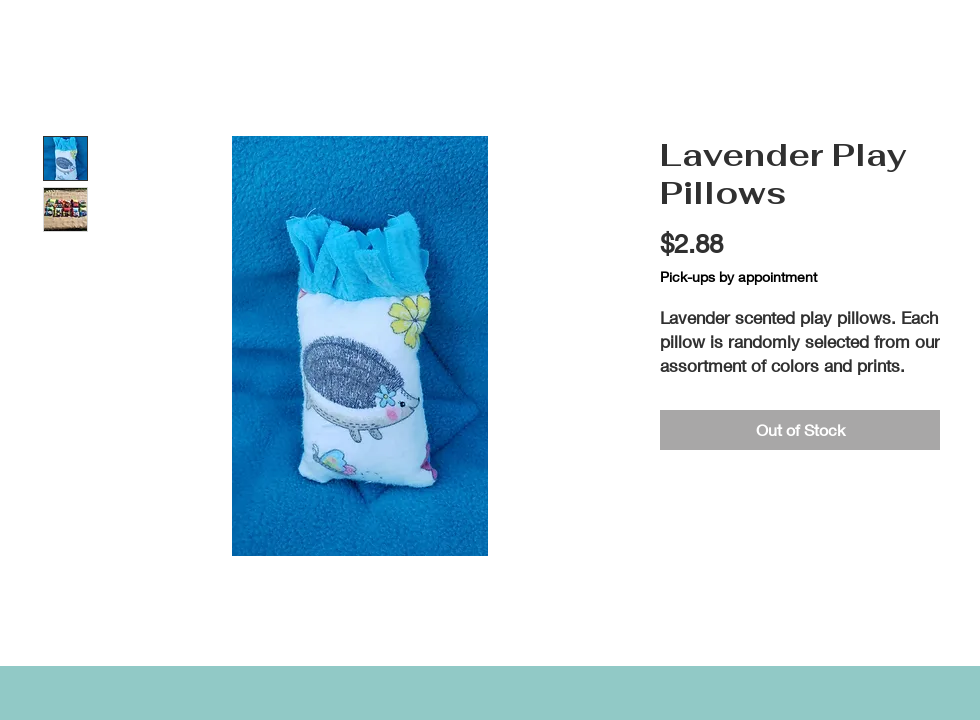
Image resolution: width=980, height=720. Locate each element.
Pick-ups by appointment (738, 276)
